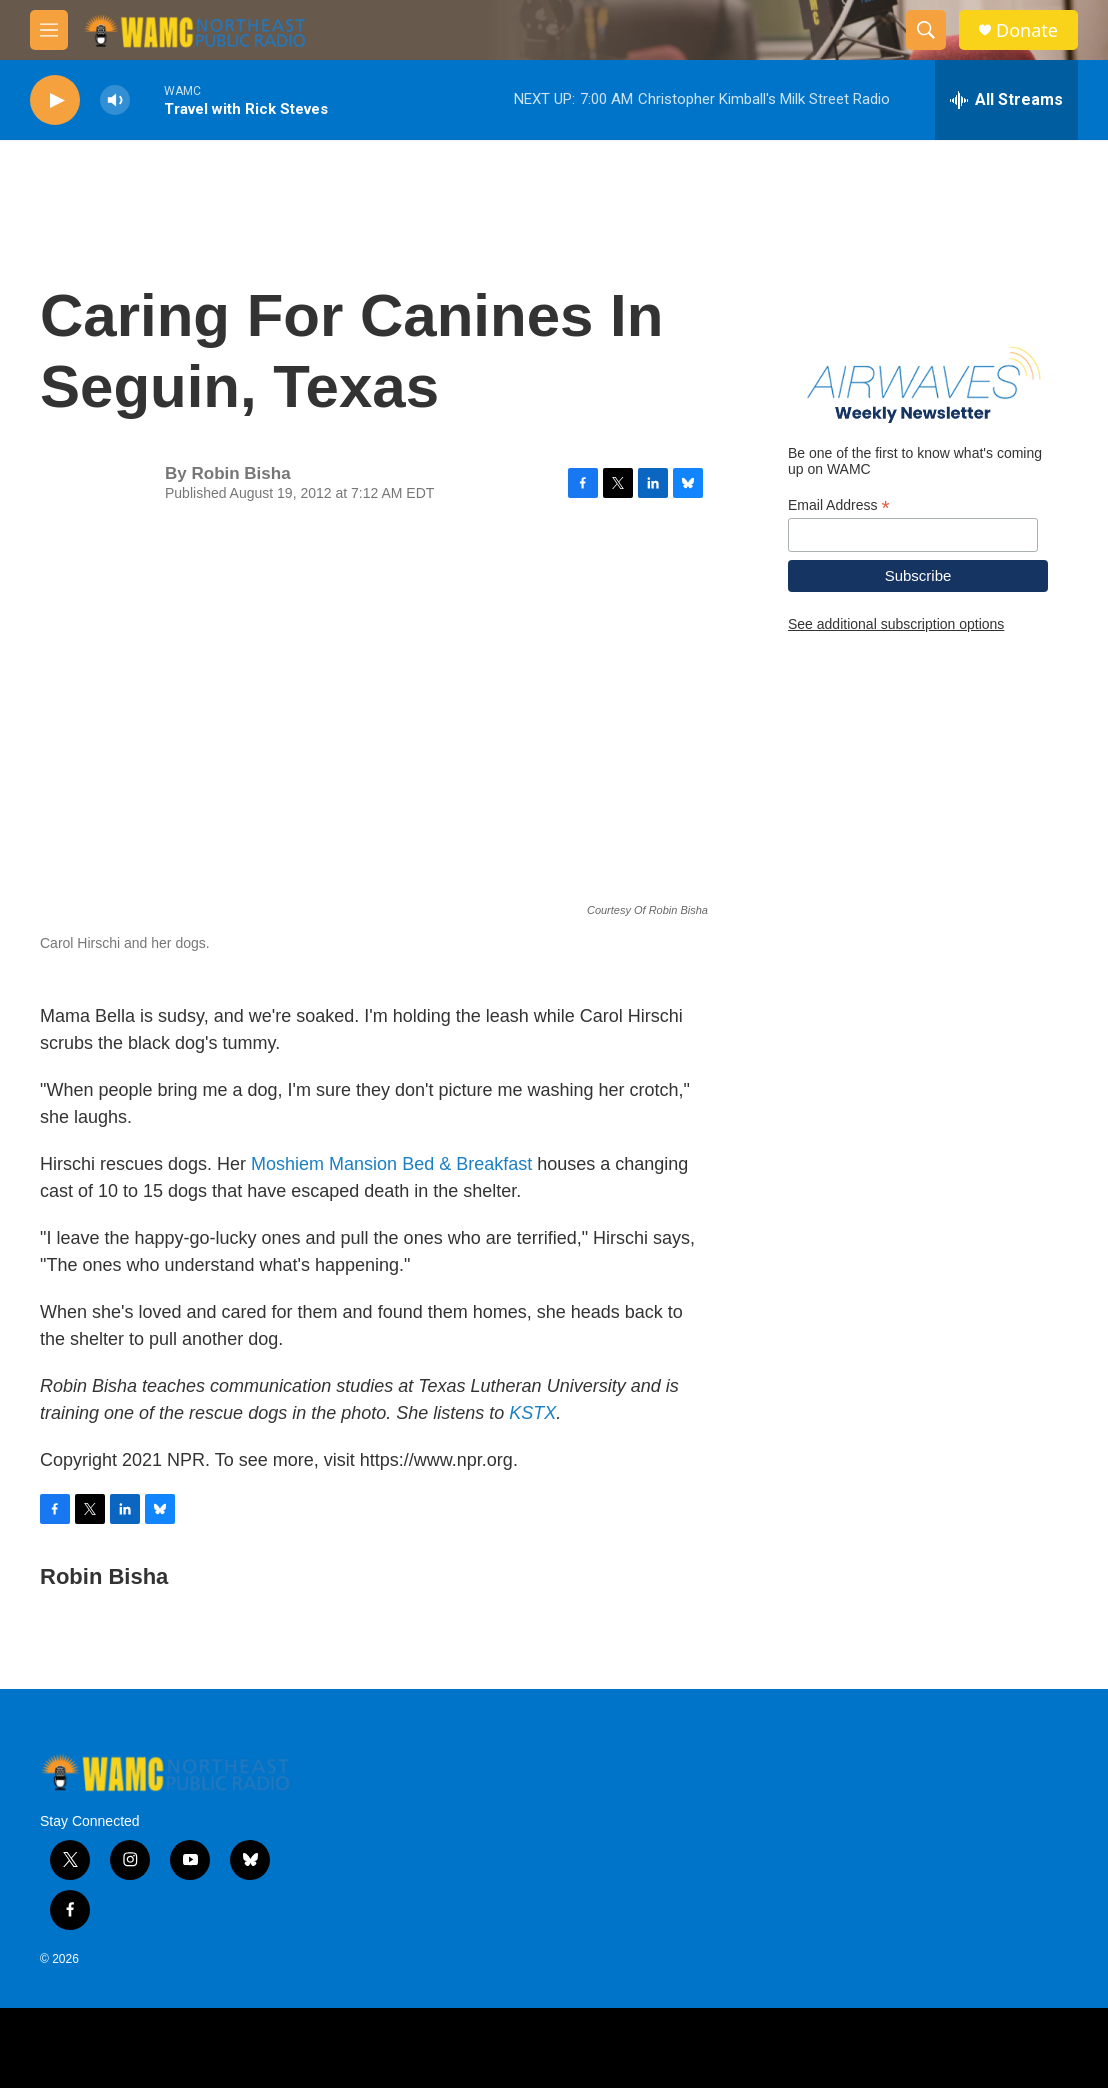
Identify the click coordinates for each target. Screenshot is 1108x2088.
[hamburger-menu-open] (49, 30)
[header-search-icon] (926, 30)
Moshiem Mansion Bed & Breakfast (391, 1164)
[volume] (115, 100)
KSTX (532, 1413)
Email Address (839, 505)
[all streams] (1006, 100)
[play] (55, 100)
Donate (1027, 30)
